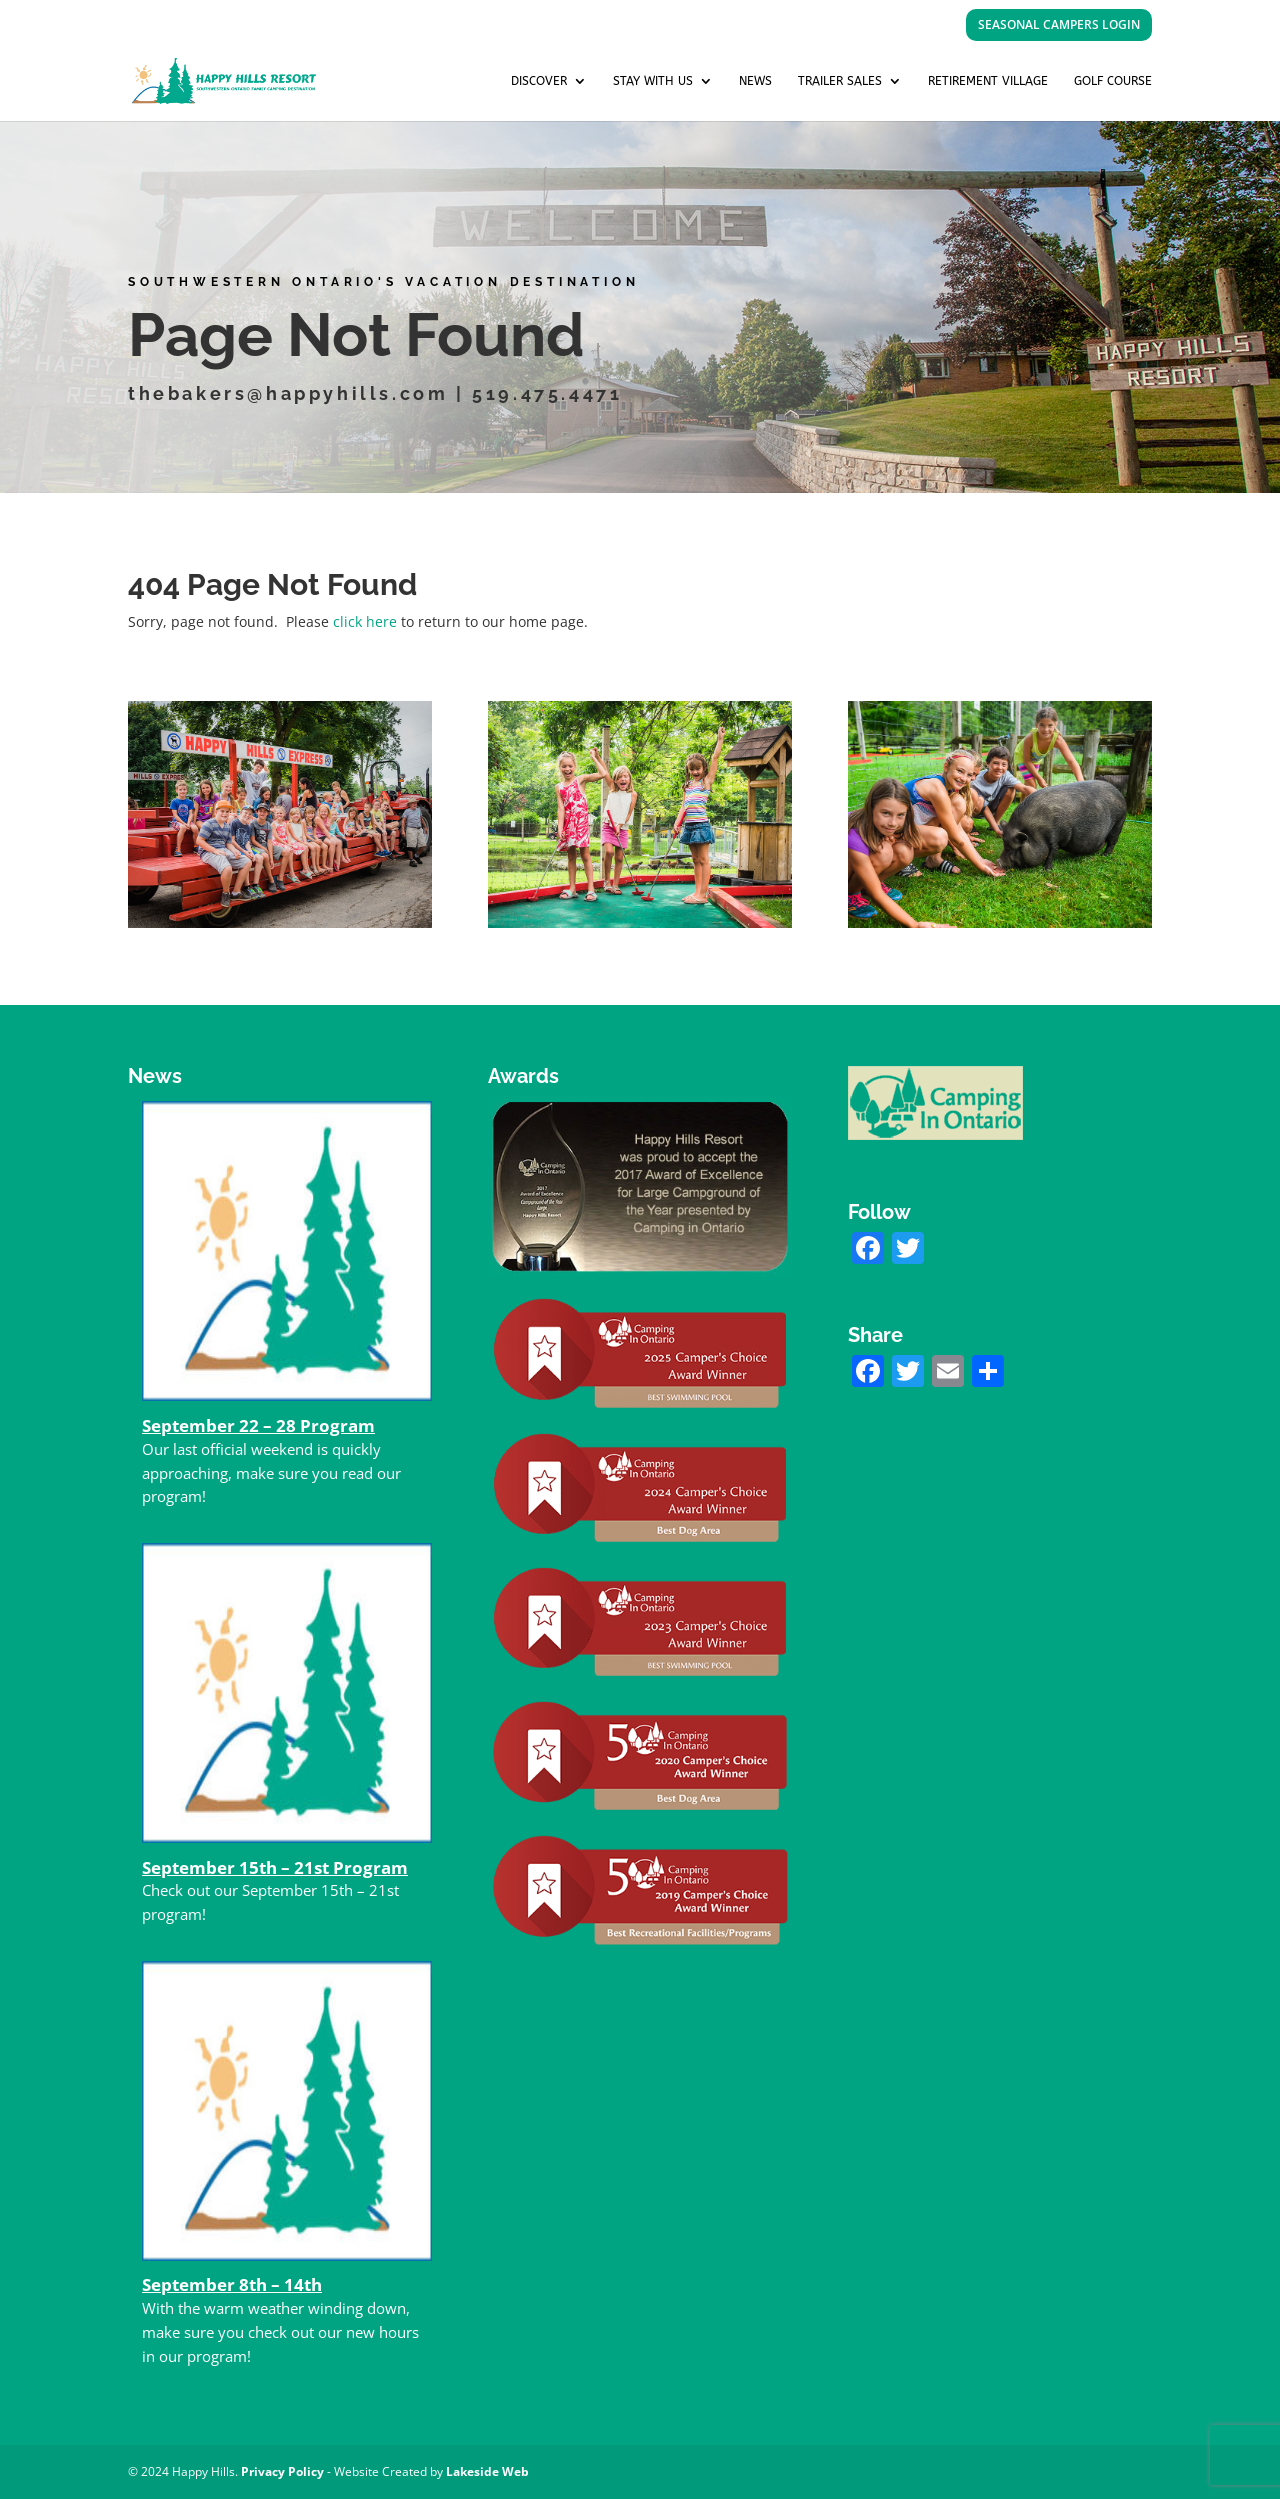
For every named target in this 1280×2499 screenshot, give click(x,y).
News (755, 81)
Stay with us (653, 81)
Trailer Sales (840, 81)
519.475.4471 (546, 393)
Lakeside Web (487, 2471)
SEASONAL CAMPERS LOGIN (1059, 24)
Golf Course (1113, 81)
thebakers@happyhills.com (293, 393)
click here (365, 621)
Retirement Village (988, 81)
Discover (539, 81)
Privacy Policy (282, 2471)
